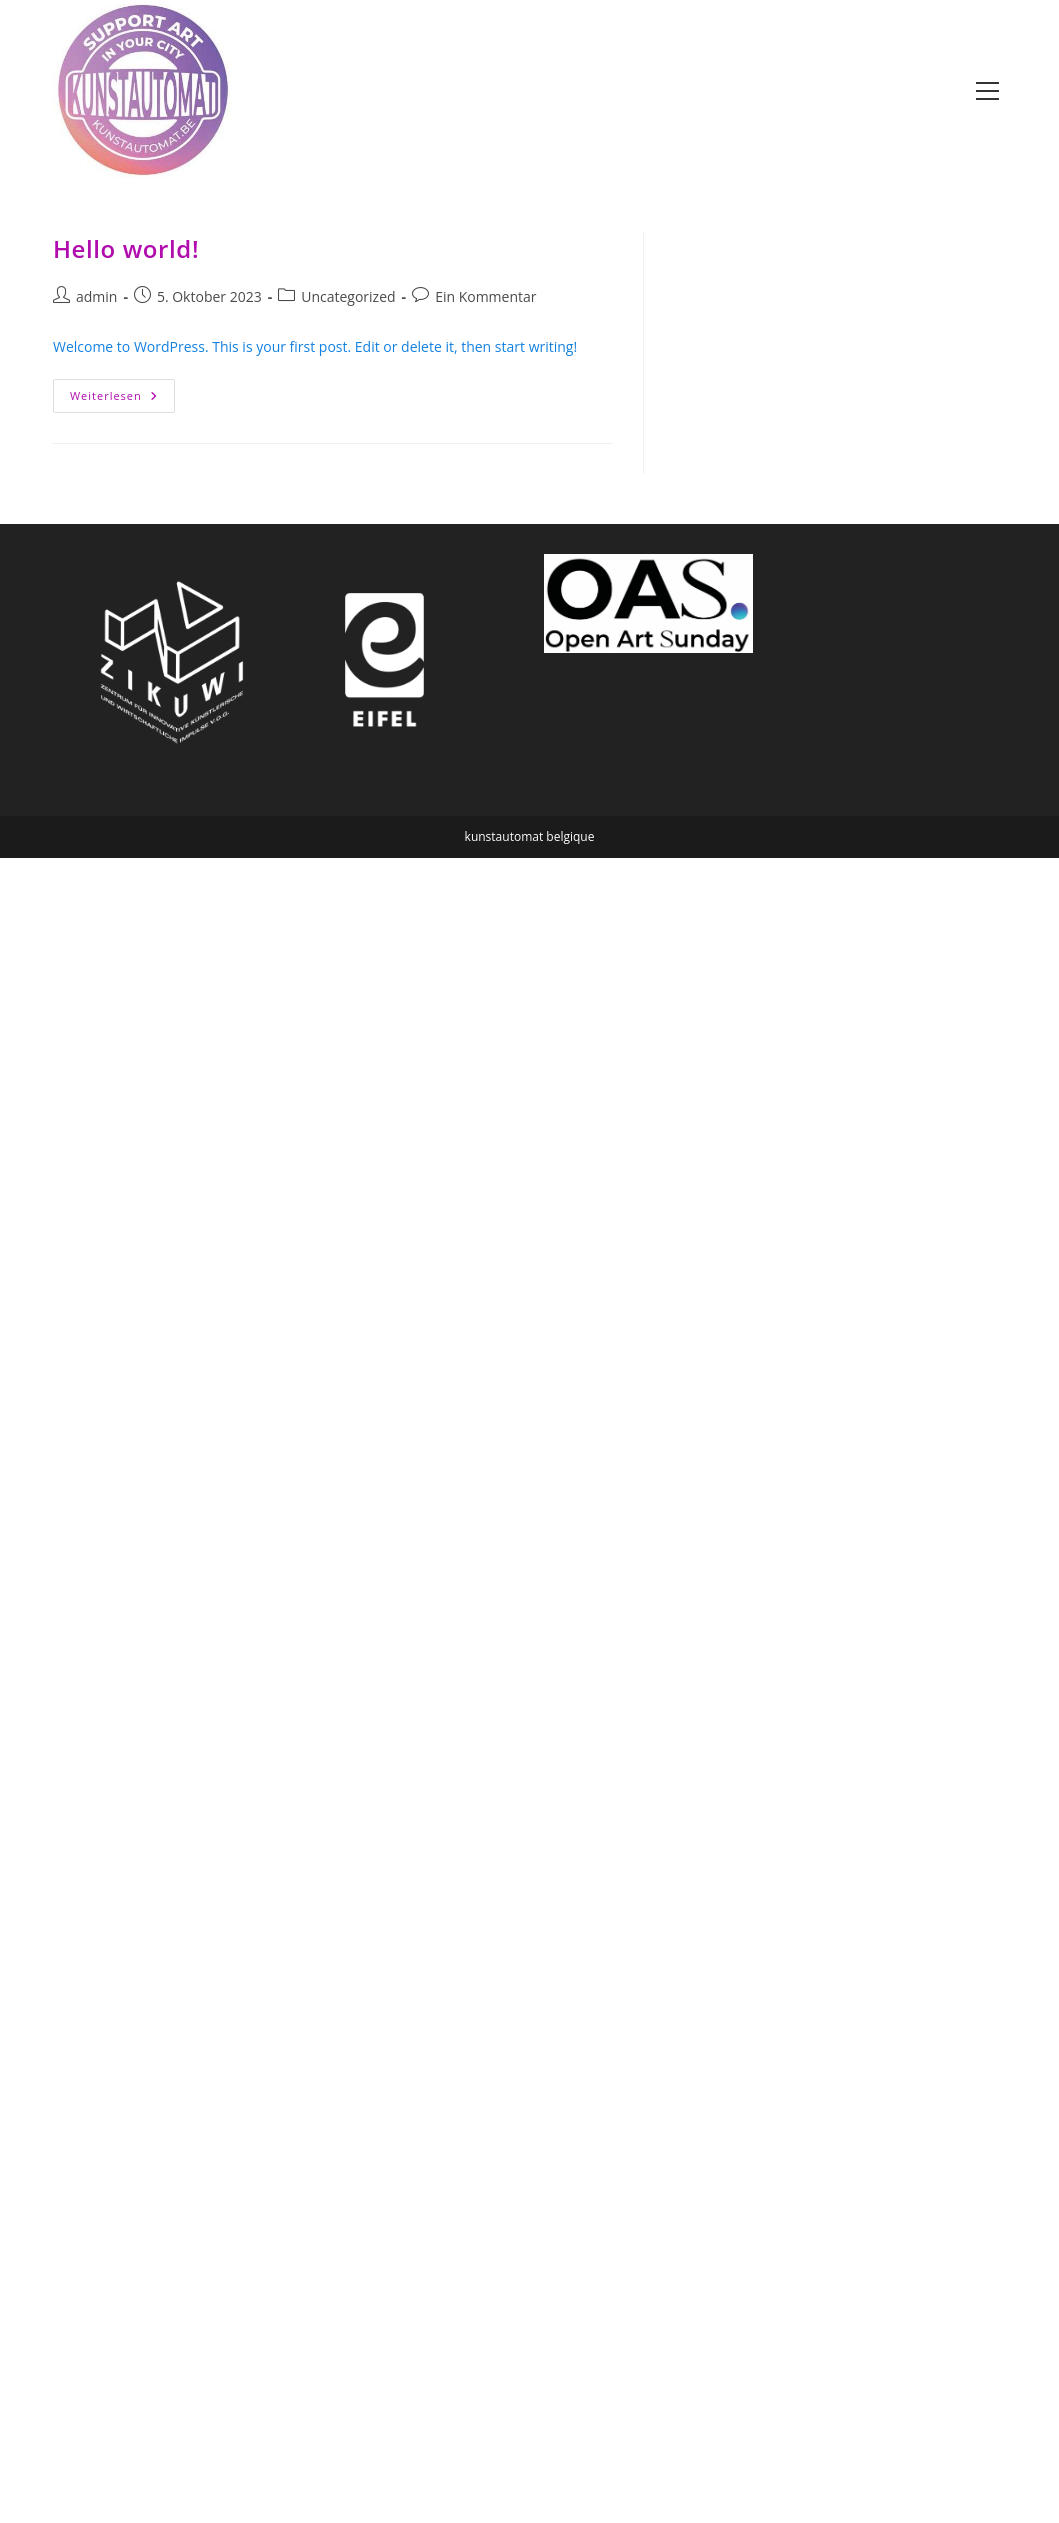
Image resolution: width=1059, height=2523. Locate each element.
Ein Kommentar (485, 296)
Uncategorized (348, 296)
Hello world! (126, 248)
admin (96, 296)
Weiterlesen (122, 399)
